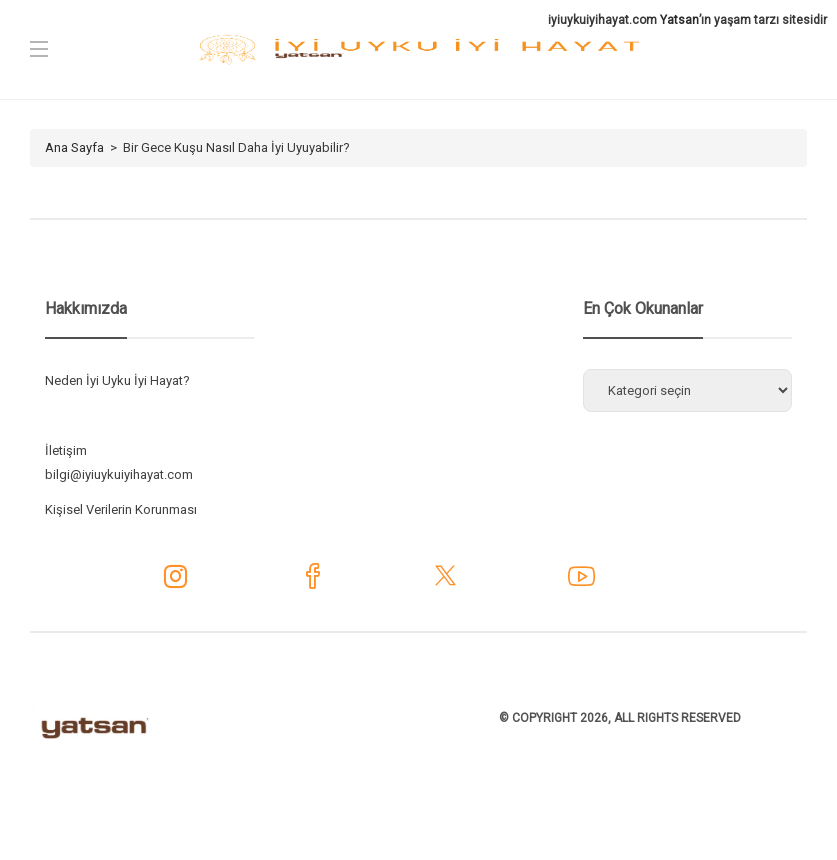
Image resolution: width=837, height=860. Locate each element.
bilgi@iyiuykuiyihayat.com (119, 474)
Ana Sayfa (74, 147)
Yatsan (679, 20)
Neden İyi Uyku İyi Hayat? (117, 380)
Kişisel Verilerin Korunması (121, 509)
